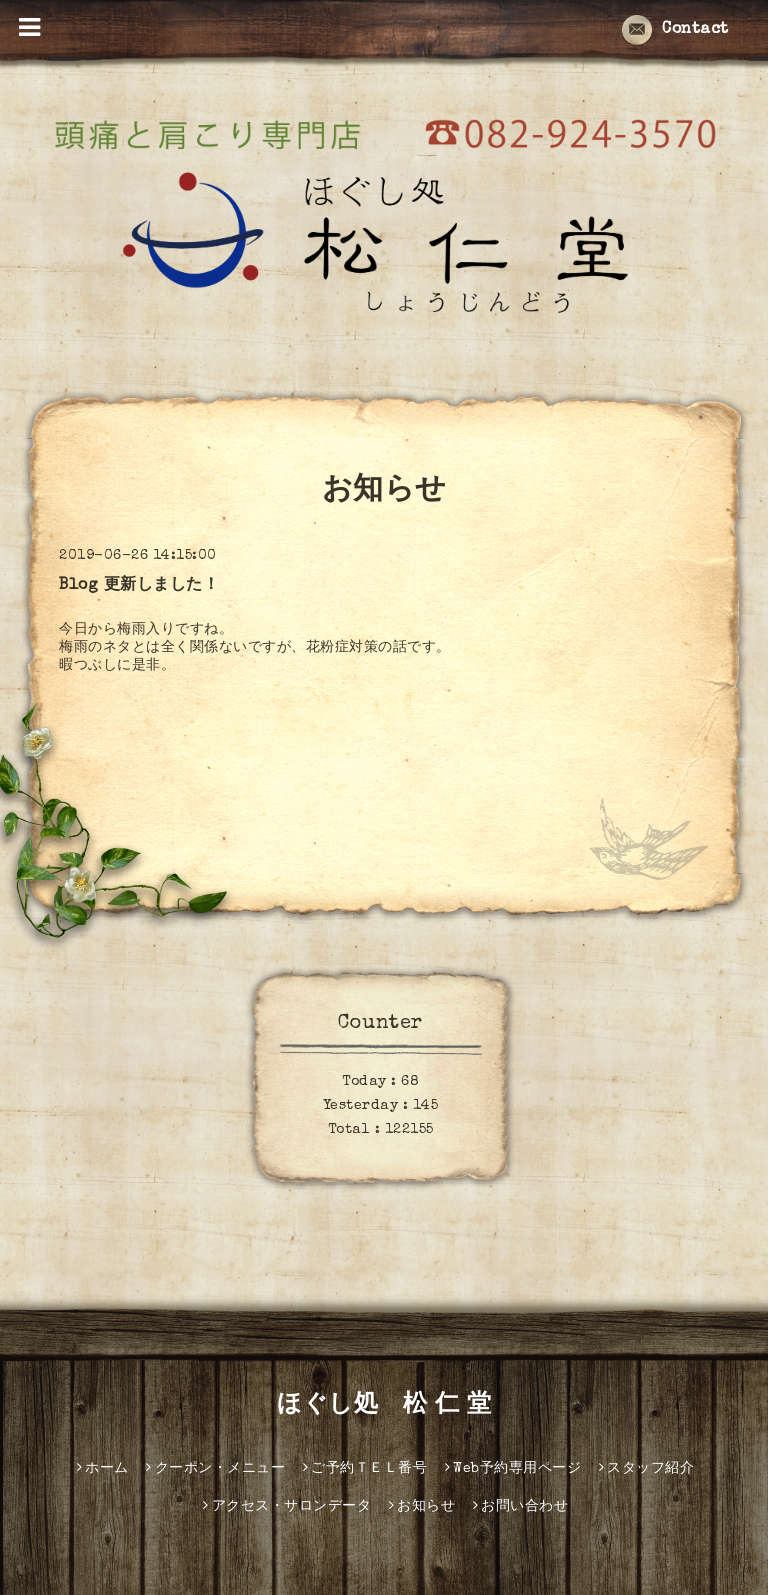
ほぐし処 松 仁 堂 (384, 1406)
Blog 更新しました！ (139, 586)
